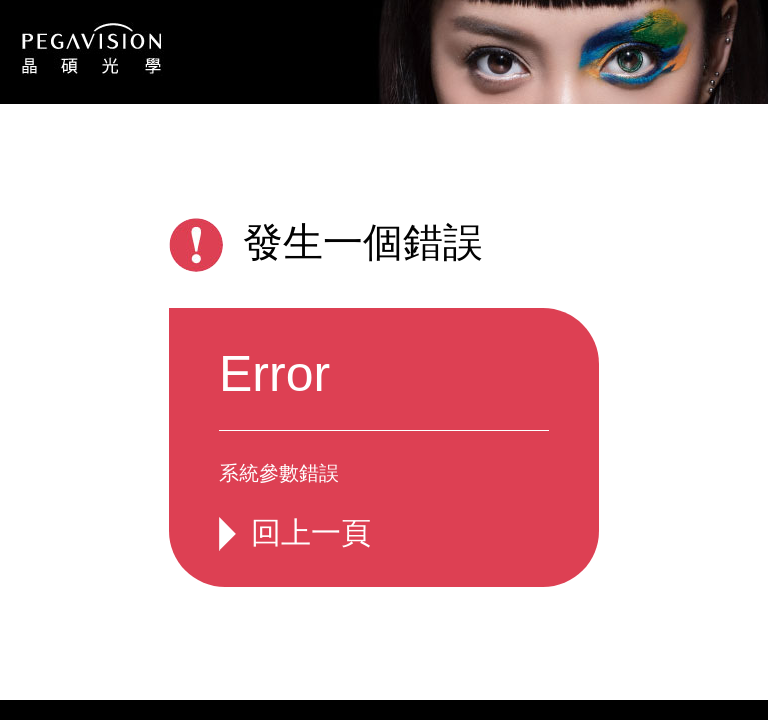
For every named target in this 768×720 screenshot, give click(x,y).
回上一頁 (311, 532)
